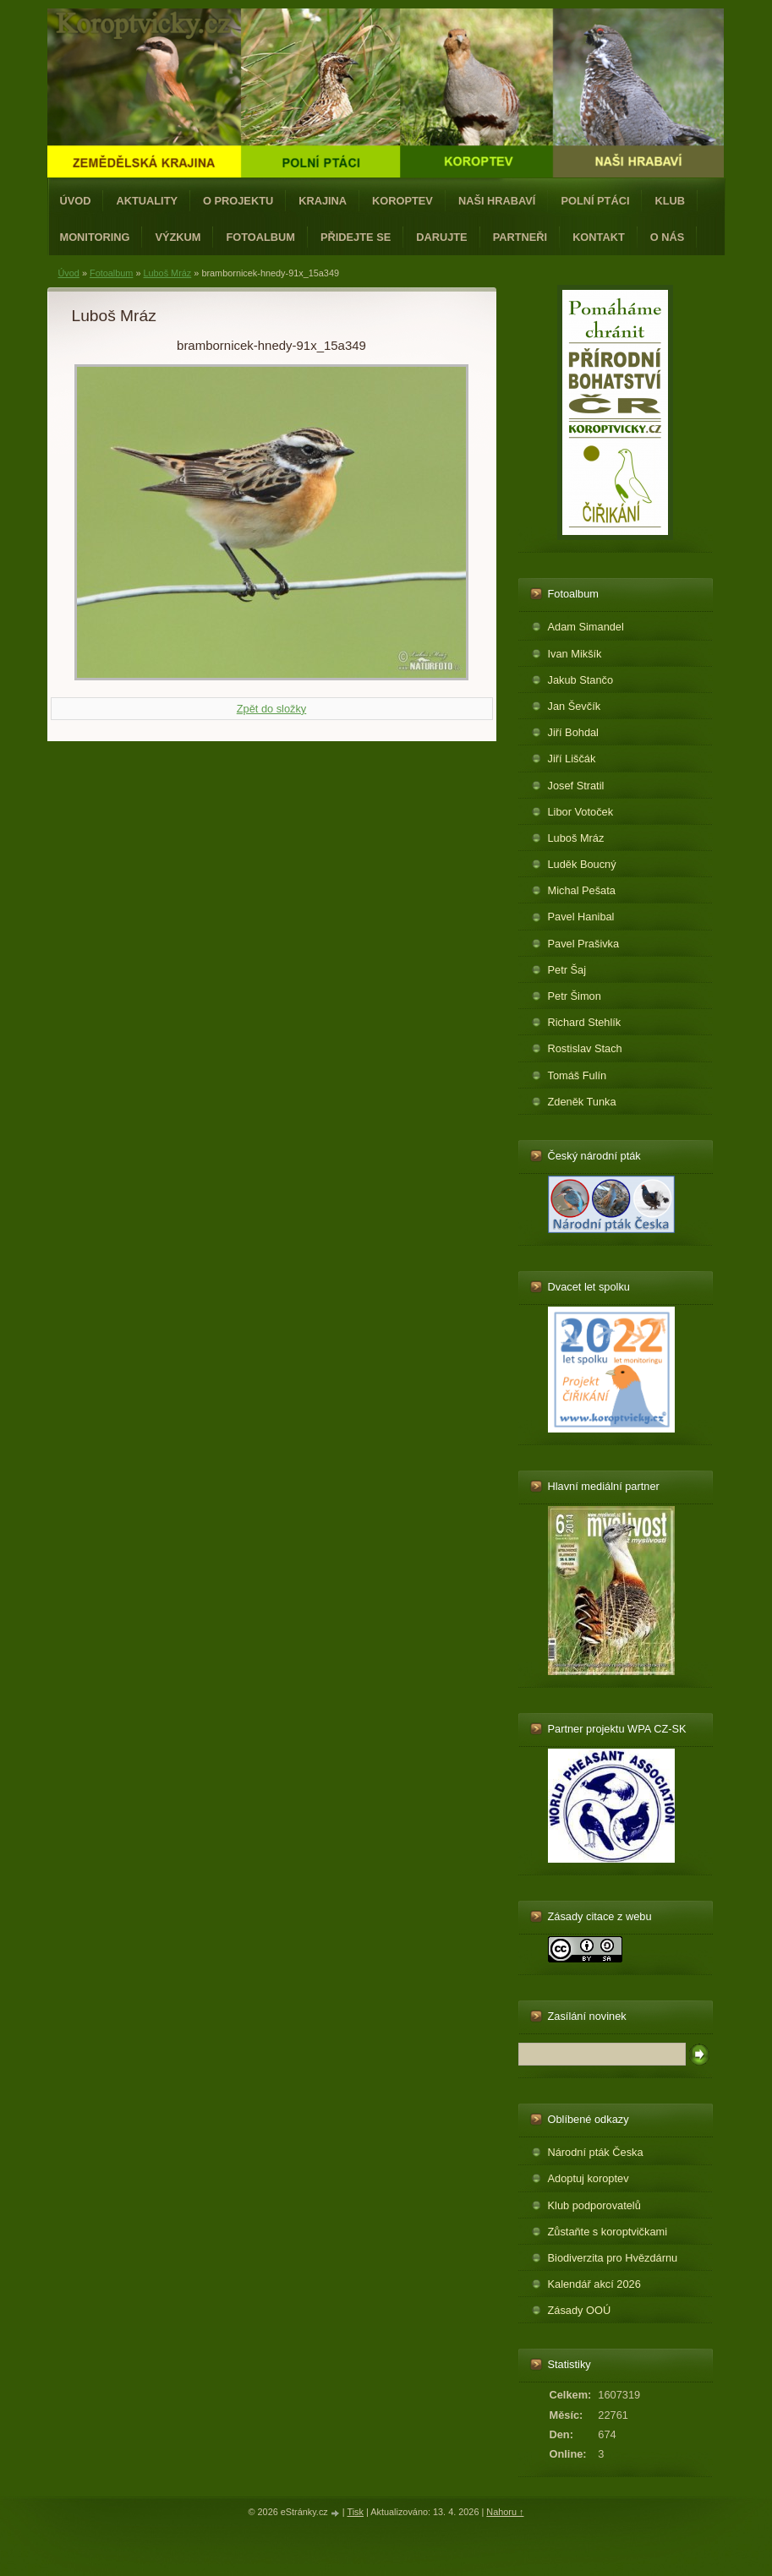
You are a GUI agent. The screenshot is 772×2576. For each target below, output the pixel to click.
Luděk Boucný (582, 864)
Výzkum (177, 237)
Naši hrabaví (496, 200)
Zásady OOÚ (579, 2310)
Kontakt (598, 237)
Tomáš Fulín (577, 1075)
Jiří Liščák (572, 758)
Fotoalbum (260, 237)
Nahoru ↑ (504, 2512)
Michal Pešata (582, 890)
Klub (669, 200)
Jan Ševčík (574, 706)
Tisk (355, 2512)
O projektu (238, 200)
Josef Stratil (576, 785)
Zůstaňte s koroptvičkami (608, 2231)
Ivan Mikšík (575, 653)
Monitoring (95, 237)
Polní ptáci (595, 200)
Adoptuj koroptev (588, 2178)
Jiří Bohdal (573, 732)
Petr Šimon (574, 996)
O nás (667, 237)
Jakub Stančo (581, 680)
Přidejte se (355, 237)
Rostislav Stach (585, 1048)
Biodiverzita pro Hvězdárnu (613, 2257)
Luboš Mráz (167, 273)
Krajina (322, 200)
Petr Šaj (567, 969)
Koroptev (402, 200)
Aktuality (147, 200)
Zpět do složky (272, 708)
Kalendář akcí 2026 (594, 2284)
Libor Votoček (581, 811)
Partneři (520, 237)
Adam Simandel (586, 626)
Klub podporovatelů (594, 2205)
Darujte (441, 237)
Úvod (75, 200)
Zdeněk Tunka (582, 1101)
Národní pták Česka (595, 2152)
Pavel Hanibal (581, 916)
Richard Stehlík (584, 1022)
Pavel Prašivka (584, 943)
